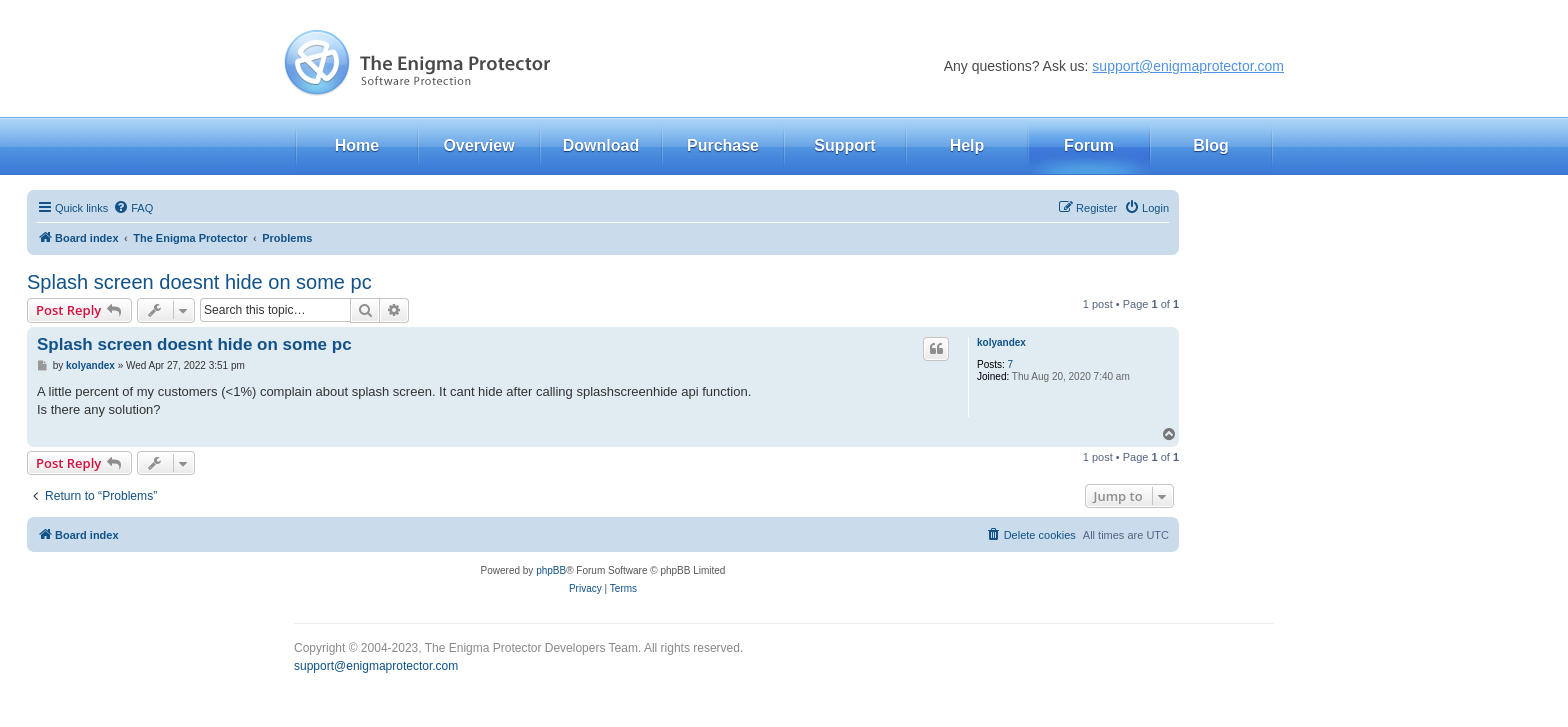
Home (357, 145)
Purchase (723, 145)
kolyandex (1001, 342)
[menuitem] (133, 208)
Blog (1211, 145)
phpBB (551, 570)
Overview (478, 145)
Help (967, 145)
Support (844, 145)
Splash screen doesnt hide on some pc (199, 282)
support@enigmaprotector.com (1188, 66)
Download (601, 145)
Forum (1089, 145)
